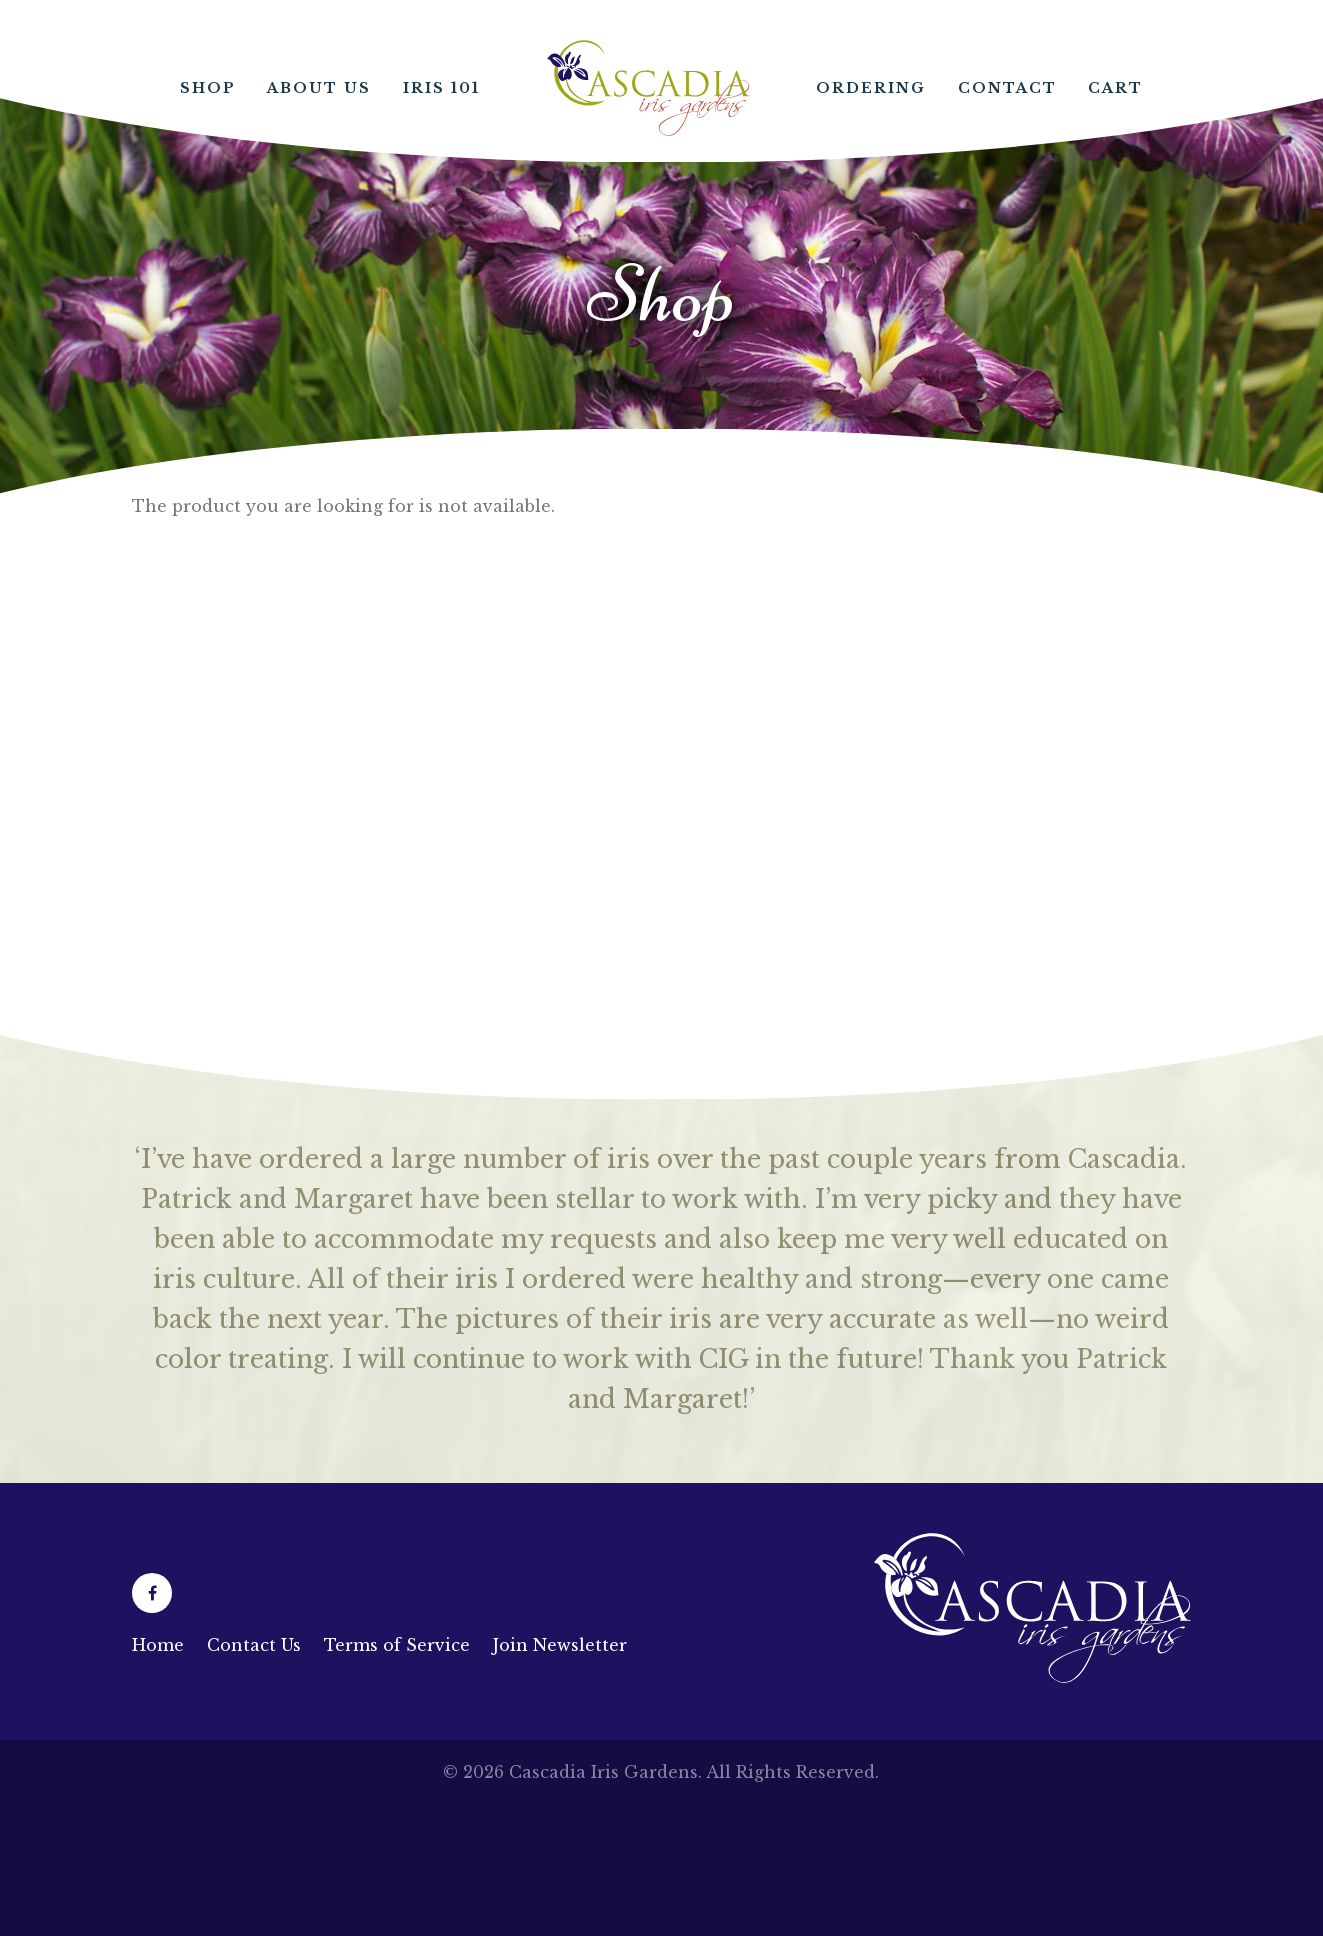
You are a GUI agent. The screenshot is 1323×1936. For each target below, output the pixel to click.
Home (648, 88)
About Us (319, 88)
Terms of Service (397, 1645)
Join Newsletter (560, 1645)
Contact (1007, 88)
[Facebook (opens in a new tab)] (152, 1593)
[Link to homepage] (1032, 1677)
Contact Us (254, 1645)
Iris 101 (441, 88)
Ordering (871, 88)
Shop (208, 88)
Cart (1115, 88)
